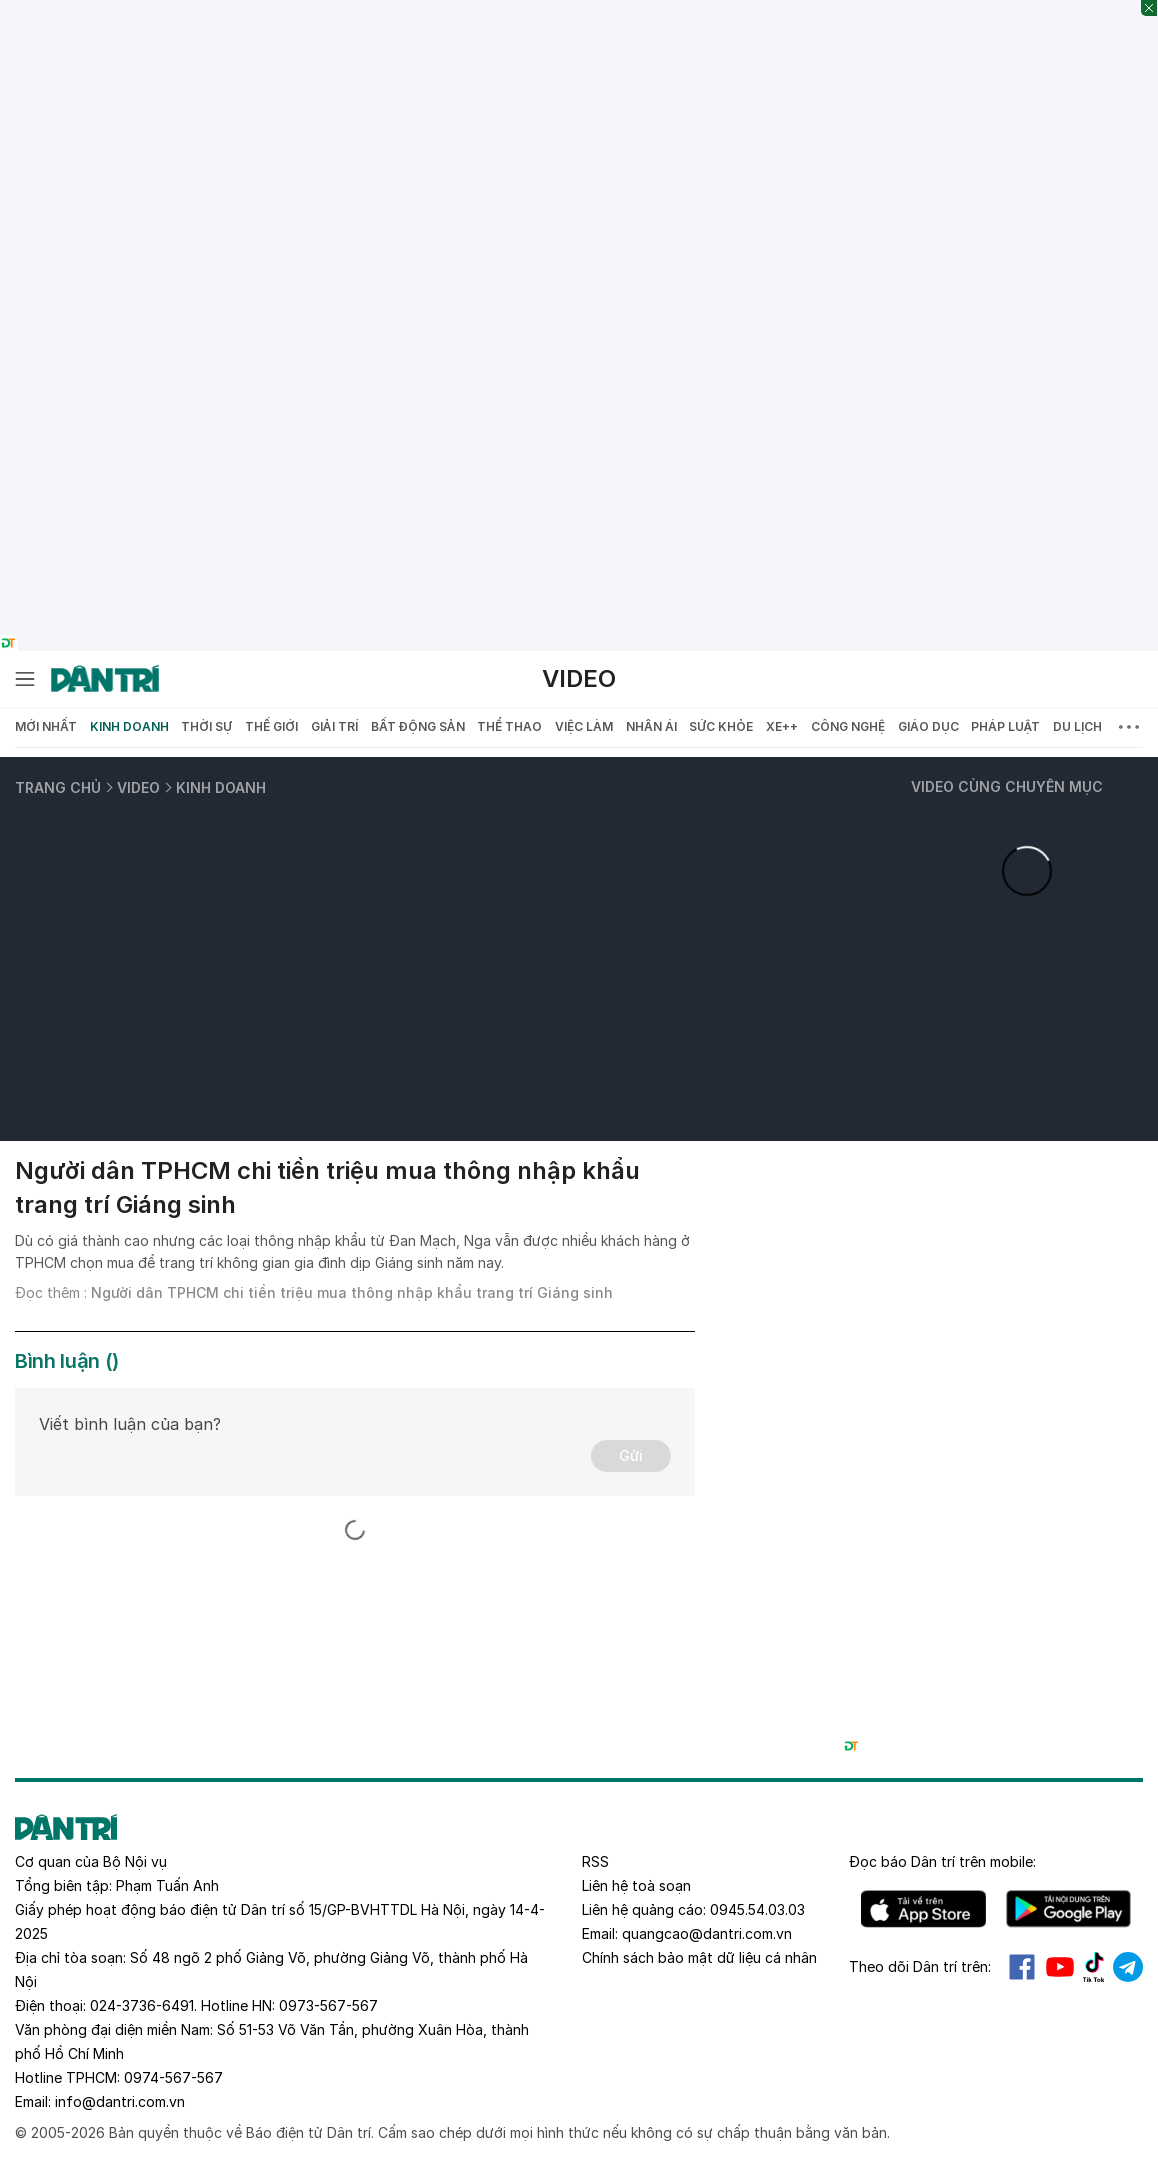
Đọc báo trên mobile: (942, 1861)
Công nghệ (848, 726)
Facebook (1022, 1967)
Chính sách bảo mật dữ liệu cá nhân (699, 1957)
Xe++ (782, 726)
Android (1068, 1909)
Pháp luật (1005, 726)
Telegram (1128, 1967)
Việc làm (584, 726)
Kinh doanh (129, 726)
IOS (923, 1909)
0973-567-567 (328, 2005)
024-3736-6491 (142, 2005)
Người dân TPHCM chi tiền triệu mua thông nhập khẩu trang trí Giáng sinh (352, 1292)
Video (579, 678)
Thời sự (206, 726)
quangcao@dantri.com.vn (707, 1933)
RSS (595, 1861)
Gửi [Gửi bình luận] (631, 1455)
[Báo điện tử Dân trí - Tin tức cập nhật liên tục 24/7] (105, 679)
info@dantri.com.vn (120, 2101)
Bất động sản (418, 726)
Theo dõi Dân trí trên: (920, 1966)
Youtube (1060, 1967)
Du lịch (1077, 726)
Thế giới (271, 726)
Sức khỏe (721, 726)
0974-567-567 (173, 2077)
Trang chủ (58, 787)
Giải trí (334, 726)
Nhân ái (651, 726)
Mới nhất (46, 726)
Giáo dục (928, 726)
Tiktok (1094, 1967)
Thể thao (509, 726)
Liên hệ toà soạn (636, 1885)
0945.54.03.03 (757, 1909)
